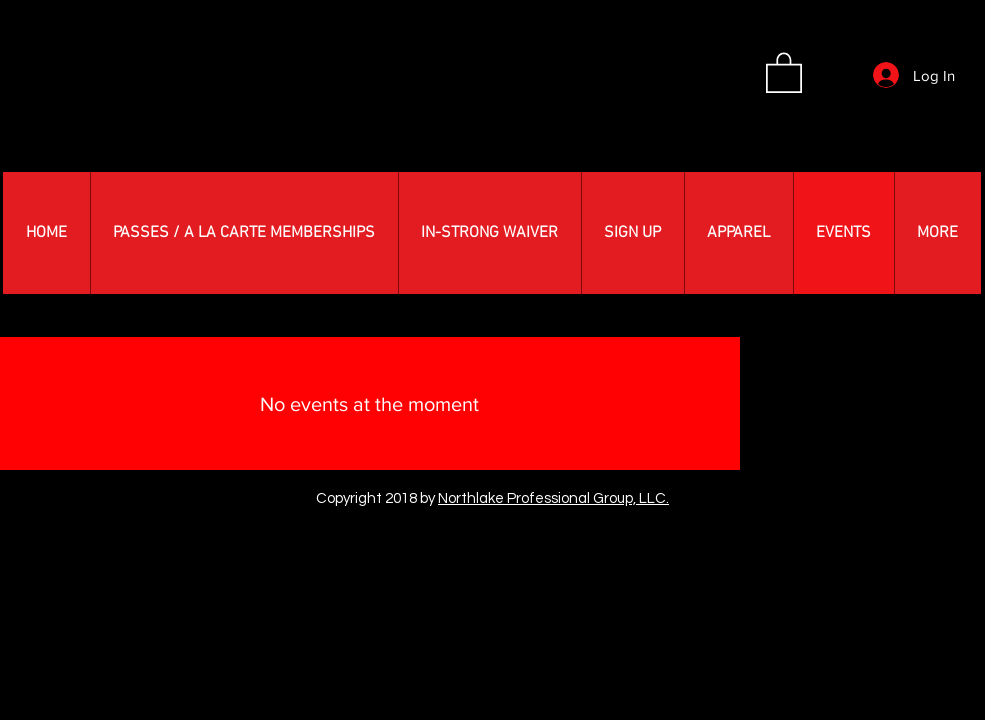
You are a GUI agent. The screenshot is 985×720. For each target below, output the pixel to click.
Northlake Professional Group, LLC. (553, 498)
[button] (784, 71)
